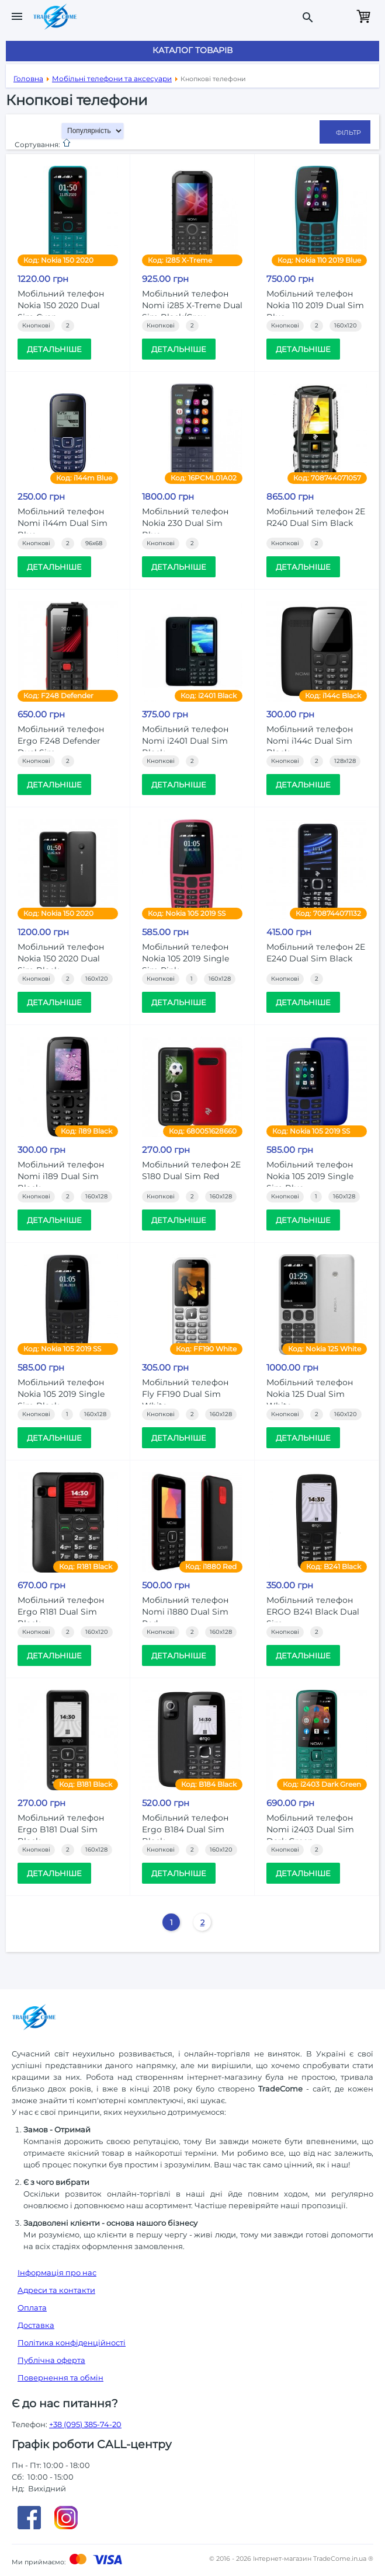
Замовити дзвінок (337, 16)
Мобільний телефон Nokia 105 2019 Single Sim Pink (185, 958)
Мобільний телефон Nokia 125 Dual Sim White (309, 1394)
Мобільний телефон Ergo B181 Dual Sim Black (61, 1829)
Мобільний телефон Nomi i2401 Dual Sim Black (185, 741)
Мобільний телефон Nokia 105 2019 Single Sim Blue (309, 1176)
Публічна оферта (51, 2360)
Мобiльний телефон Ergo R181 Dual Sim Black (61, 1612)
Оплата (32, 2307)
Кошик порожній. (363, 16)
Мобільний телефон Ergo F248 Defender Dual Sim (61, 741)
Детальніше (54, 349)
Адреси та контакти (56, 2290)
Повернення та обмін (60, 2377)
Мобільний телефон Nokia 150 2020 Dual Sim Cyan (61, 305)
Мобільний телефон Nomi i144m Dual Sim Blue (62, 523)
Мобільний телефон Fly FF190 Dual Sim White (185, 1394)
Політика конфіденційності (72, 2342)
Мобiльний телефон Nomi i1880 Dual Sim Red (185, 1612)
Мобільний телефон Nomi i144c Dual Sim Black (309, 741)
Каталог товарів (192, 50)
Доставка (36, 2325)
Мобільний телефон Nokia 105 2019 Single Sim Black (61, 1394)
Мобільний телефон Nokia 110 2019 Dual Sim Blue (315, 305)
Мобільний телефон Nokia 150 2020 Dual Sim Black (61, 958)
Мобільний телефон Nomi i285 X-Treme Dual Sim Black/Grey (192, 305)
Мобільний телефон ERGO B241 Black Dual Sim (312, 1612)
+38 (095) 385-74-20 (85, 2424)
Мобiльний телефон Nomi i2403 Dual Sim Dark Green (310, 1829)
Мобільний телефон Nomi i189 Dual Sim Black (61, 1176)
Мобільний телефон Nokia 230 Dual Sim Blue (185, 523)
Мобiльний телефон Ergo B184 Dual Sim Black (185, 1829)
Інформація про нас (57, 2272)
